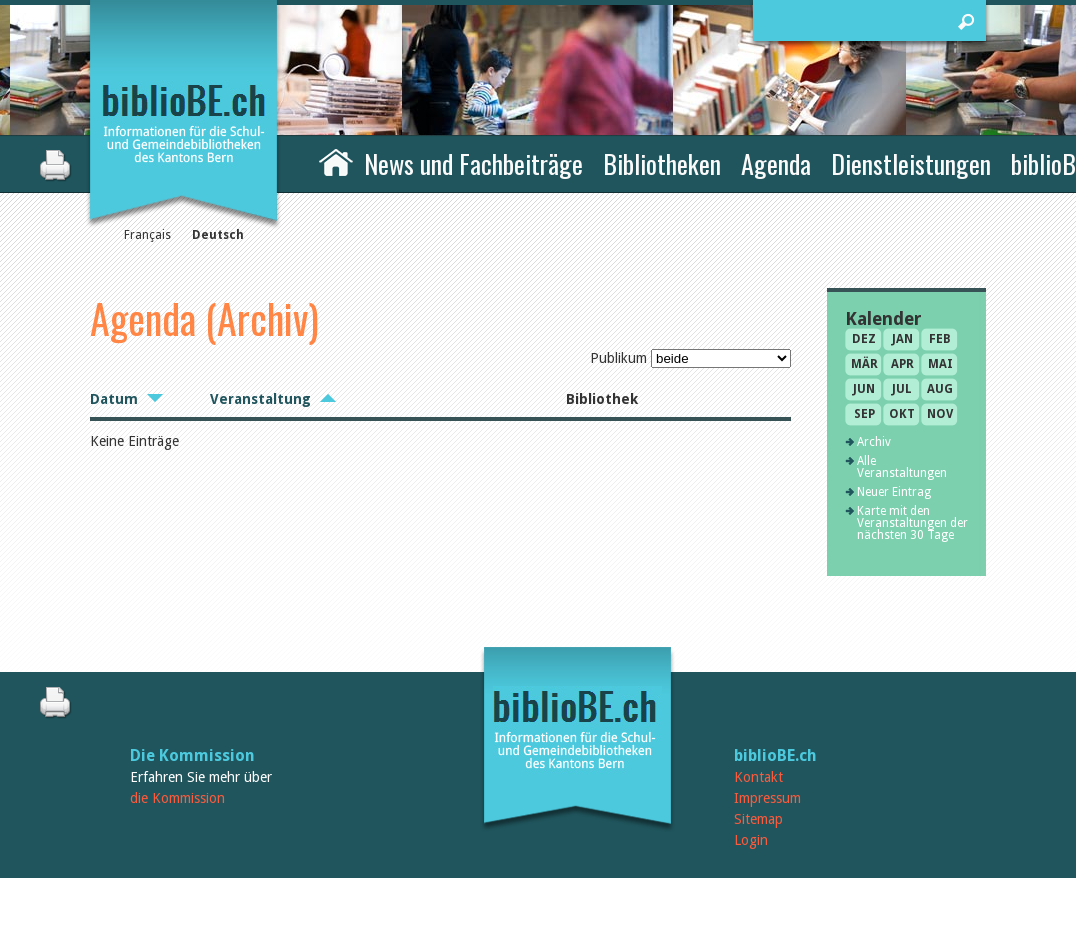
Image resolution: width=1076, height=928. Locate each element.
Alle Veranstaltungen (902, 467)
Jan (902, 339)
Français (147, 235)
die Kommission (177, 798)
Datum (114, 399)
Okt (902, 414)
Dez (864, 339)
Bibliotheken (662, 163)
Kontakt (758, 777)
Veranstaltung (260, 399)
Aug (940, 389)
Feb (940, 339)
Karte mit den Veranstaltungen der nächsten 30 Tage (912, 523)
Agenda (776, 163)
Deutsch (218, 235)
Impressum (767, 798)
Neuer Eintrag (894, 492)
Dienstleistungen (911, 163)
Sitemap (758, 819)
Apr (902, 364)
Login (751, 840)
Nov (940, 414)
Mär (864, 364)
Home (336, 161)
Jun (864, 389)
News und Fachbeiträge (473, 163)
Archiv (874, 442)
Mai (940, 364)
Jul (902, 389)
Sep (864, 414)
